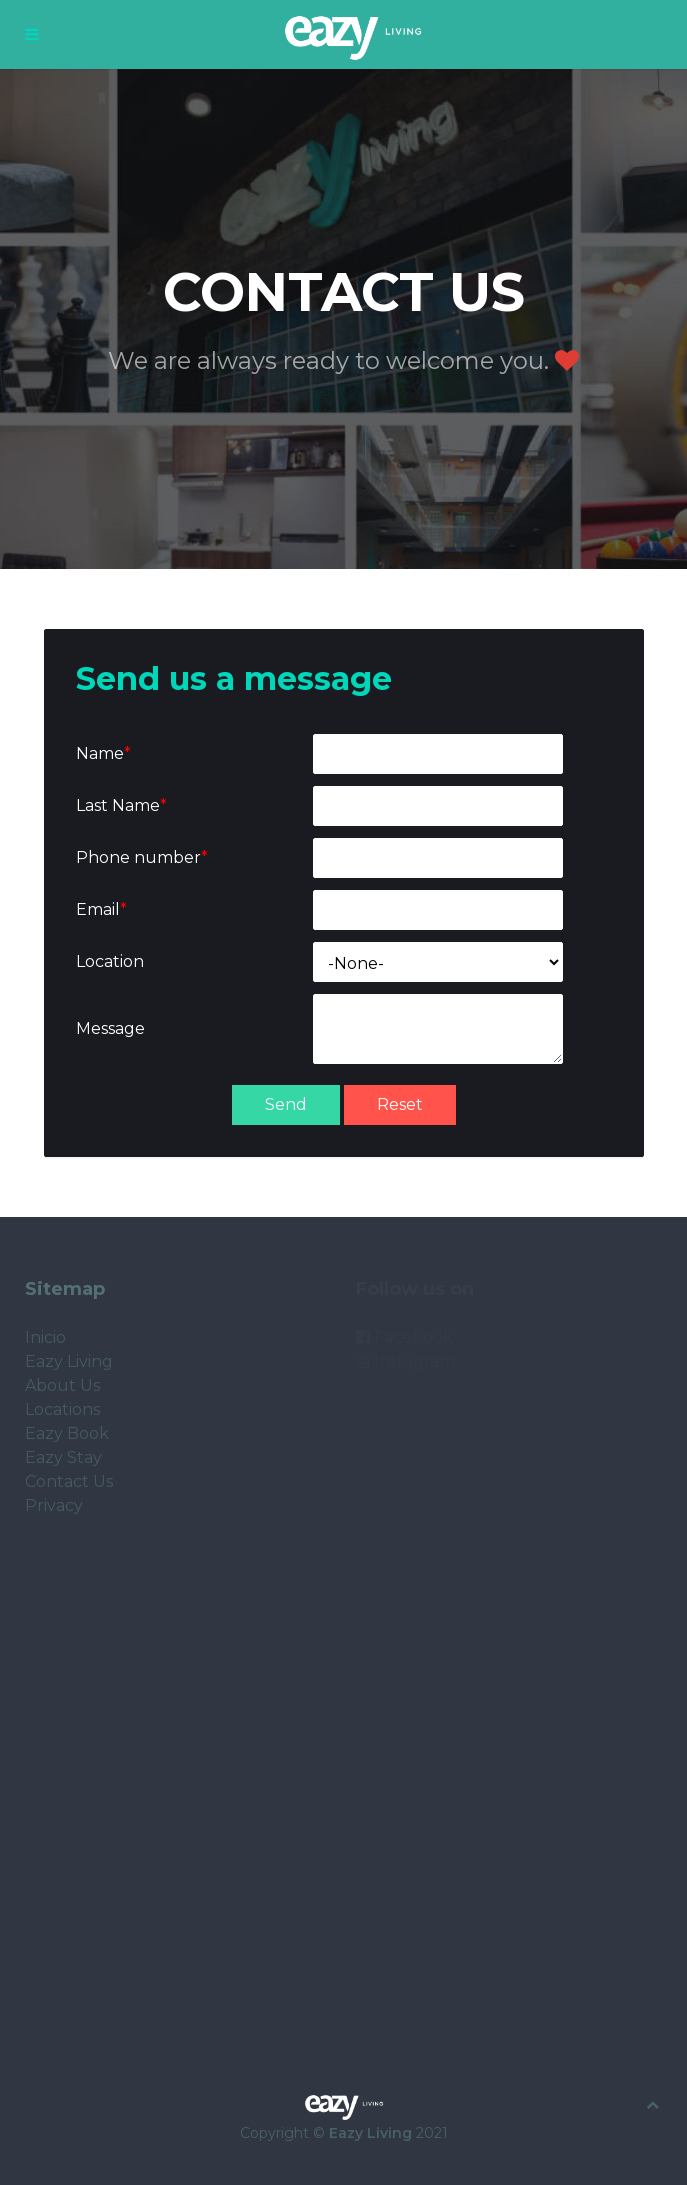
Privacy (54, 1505)
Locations (62, 1409)
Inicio (45, 1337)
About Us (62, 1385)
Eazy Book (67, 1433)
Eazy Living (69, 1361)
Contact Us (69, 1481)
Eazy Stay (63, 1457)
